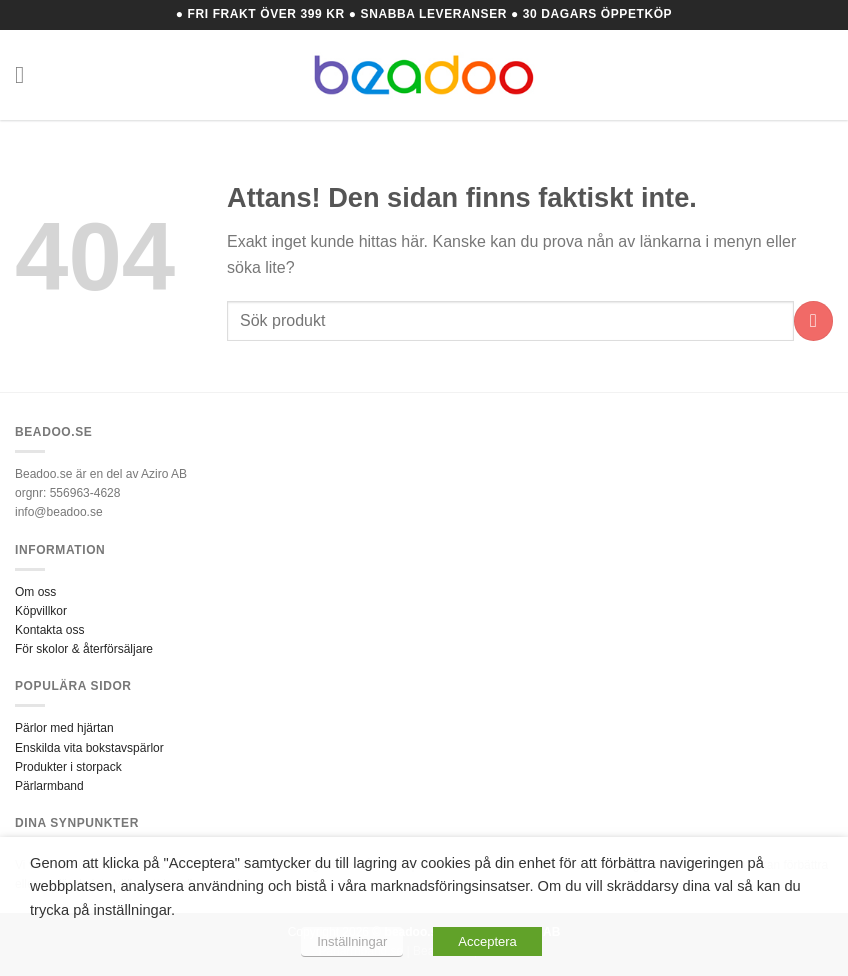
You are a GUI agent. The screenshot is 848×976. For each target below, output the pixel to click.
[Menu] (27, 74)
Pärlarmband (49, 786)
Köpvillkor (41, 611)
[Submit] (813, 320)
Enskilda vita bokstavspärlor (89, 748)
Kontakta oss (49, 630)
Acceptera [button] (487, 941)
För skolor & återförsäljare (84, 649)
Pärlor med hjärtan (64, 728)
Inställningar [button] (352, 941)
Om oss (35, 592)
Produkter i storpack (68, 767)
